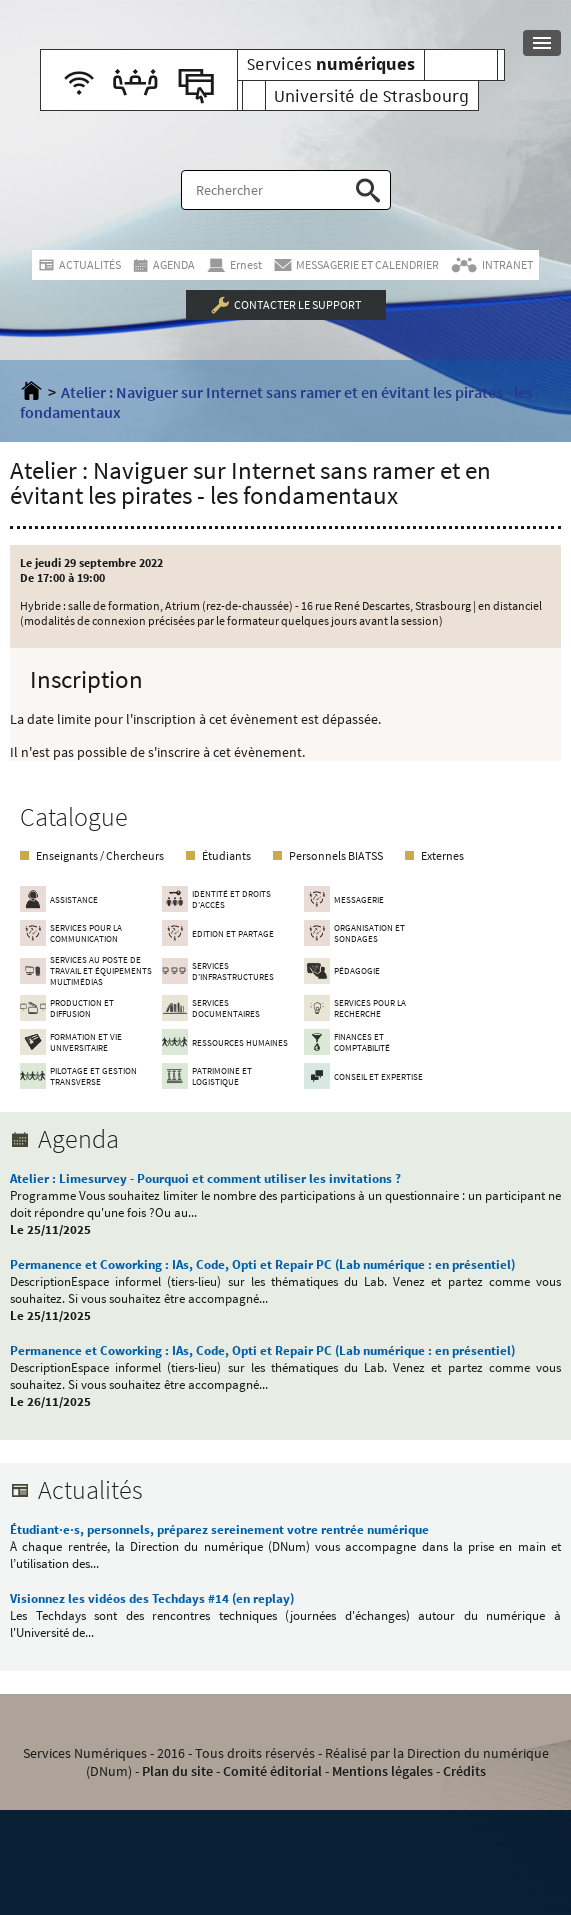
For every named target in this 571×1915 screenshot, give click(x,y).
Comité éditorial (272, 1771)
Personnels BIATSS (336, 855)
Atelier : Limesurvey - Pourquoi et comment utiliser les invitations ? (205, 1178)
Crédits (464, 1771)
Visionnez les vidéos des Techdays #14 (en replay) (152, 1598)
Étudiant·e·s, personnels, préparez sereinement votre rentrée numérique (219, 1529)
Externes (442, 855)
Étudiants (226, 855)
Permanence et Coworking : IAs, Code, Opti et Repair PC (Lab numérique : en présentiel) (262, 1264)
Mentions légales (382, 1771)
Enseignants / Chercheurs (100, 855)
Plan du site (177, 1771)
